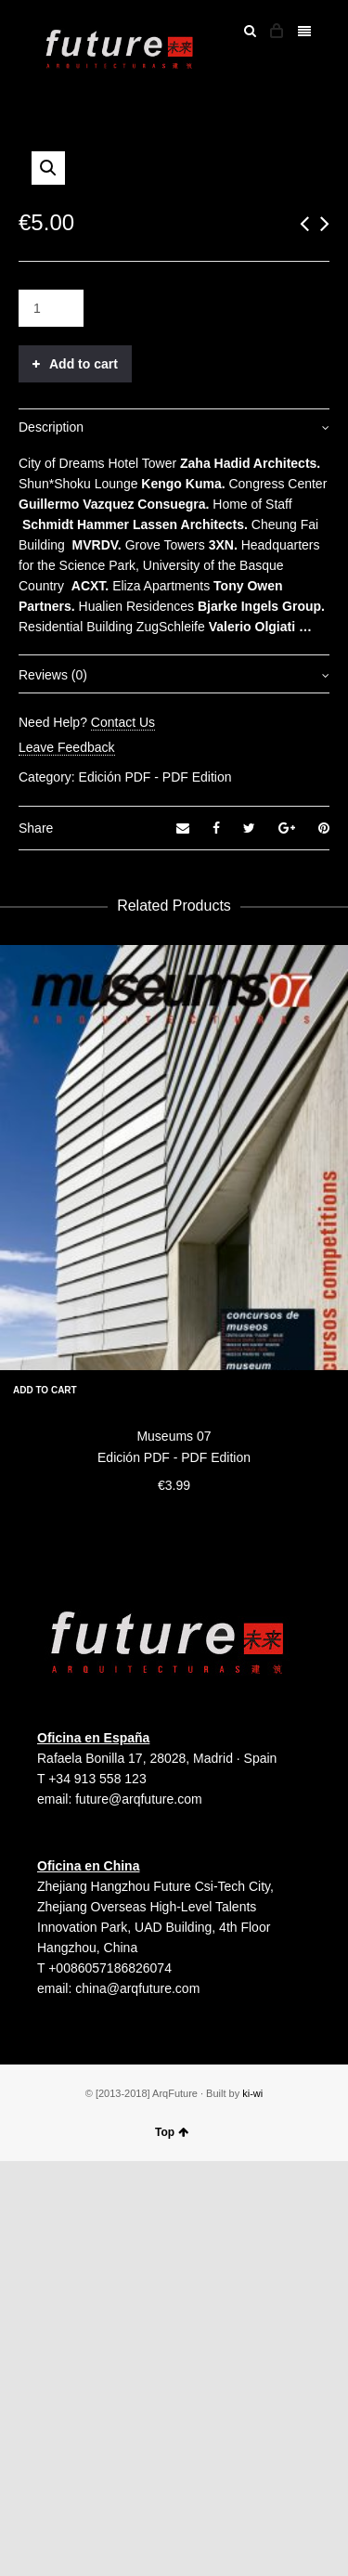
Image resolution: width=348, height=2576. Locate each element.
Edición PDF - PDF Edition (155, 1191)
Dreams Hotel (97, 878)
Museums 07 (173, 1851)
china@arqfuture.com (137, 2403)
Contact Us (123, 1137)
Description (51, 842)
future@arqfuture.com (138, 2214)
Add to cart (83, 778)
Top (171, 2547)
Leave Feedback (67, 1162)
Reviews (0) (53, 1089)
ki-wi (252, 2508)
